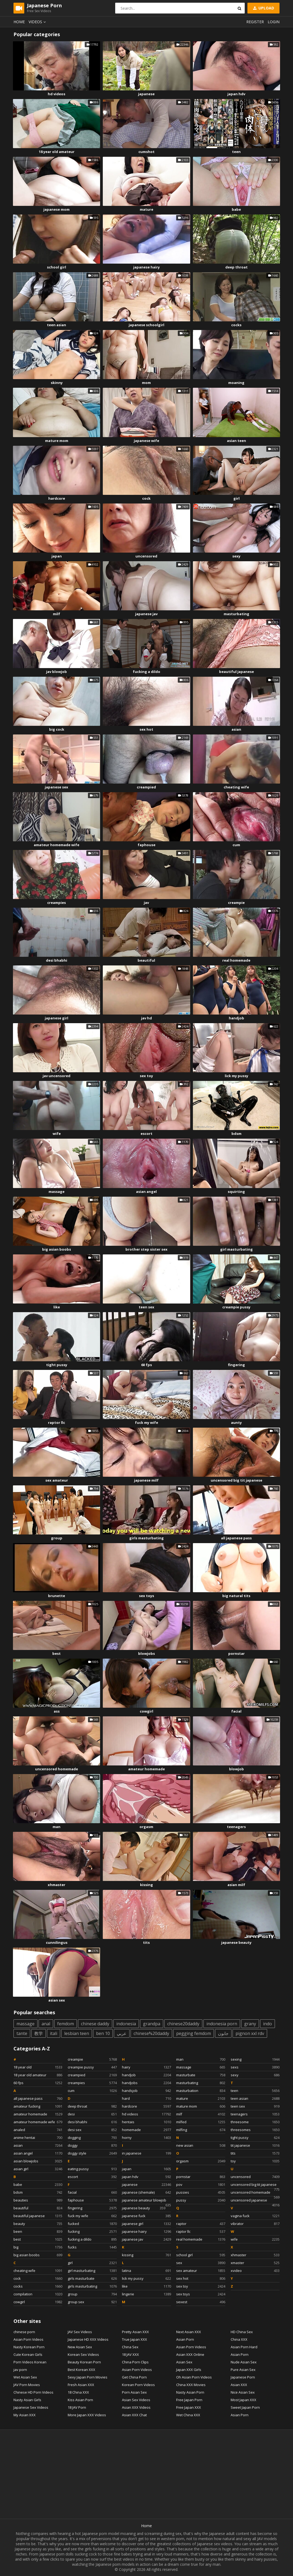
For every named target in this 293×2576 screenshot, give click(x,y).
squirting (236, 1191)
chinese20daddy (183, 2024)
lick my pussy (236, 1075)
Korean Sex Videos (83, 2354)
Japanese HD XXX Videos (88, 2339)
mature (146, 209)
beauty (37, 2223)
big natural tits (236, 1595)
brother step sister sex (146, 1249)
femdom (65, 2024)
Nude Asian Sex (244, 2362)
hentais (146, 2121)
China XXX (239, 2339)
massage (56, 1191)
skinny (57, 382)
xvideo (255, 2270)
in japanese (146, 2153)
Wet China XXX (188, 2414)
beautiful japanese (236, 671)
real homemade (236, 960)
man (56, 1826)
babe (236, 209)
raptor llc (56, 1422)
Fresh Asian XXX (81, 2384)
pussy (200, 2200)
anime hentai (37, 2137)
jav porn (20, 2369)
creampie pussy (236, 1307)
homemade (146, 2129)
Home (19, 21)
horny (146, 2137)
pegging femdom (193, 2033)
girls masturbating (146, 1538)
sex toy (146, 1075)
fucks (92, 2247)
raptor (200, 2223)
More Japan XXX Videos (87, 2414)
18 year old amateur (56, 151)
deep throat (236, 267)
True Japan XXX (134, 2339)
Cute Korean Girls (27, 2354)
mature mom (56, 440)
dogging (92, 2137)
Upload (263, 8)
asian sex (56, 2000)
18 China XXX (78, 2392)
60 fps (146, 1364)
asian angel (146, 1191)
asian (236, 729)
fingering (236, 1364)
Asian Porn (185, 2339)
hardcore (56, 498)
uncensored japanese (255, 2201)
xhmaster (56, 1884)
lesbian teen (76, 2033)
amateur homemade (146, 1769)
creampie (236, 902)
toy (255, 2161)
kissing (146, 1884)
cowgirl (146, 1711)
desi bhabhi (56, 960)
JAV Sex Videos (80, 2331)
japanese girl (56, 1018)
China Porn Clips (135, 2362)
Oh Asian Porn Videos (194, 2377)
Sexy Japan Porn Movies (87, 2377)
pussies (200, 2192)
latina (146, 2270)
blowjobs (146, 1653)
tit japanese (255, 2145)
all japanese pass (236, 1538)
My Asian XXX (24, 2414)
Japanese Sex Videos (30, 2407)
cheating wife (236, 787)
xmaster (255, 2262)
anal (46, 2024)
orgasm (146, 1826)
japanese (146, 93)
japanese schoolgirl (146, 324)
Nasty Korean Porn (29, 2346)
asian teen (236, 440)
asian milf (236, 1884)
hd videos (56, 93)
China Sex (130, 2346)
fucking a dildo (146, 671)
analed (37, 2129)
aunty (236, 1422)
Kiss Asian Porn (80, 2399)
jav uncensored (56, 1075)
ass (57, 1711)
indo (267, 2024)
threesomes (255, 2129)
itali (53, 2033)
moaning (236, 382)
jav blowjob (56, 671)
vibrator (255, 2223)
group (56, 1538)
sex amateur (56, 1480)
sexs (255, 2067)
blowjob (236, 1769)
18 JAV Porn (77, 2407)
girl (236, 498)
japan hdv (236, 93)
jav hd (146, 1018)
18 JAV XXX (130, 2354)
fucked (92, 2223)
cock (146, 498)
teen (236, 151)
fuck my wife (146, 1422)
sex (200, 2262)
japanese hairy (146, 267)
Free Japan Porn (189, 2399)
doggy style (92, 2153)
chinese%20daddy (151, 2033)
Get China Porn (134, 2377)
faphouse (146, 844)
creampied (146, 787)
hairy (146, 2067)
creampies (56, 902)
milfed (200, 2121)
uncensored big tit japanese (236, 1480)
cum (236, 844)
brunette (56, 1595)
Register (255, 21)
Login (274, 21)
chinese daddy (95, 2024)
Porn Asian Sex (134, 2392)
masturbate (200, 2075)
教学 (38, 2033)
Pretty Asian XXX (135, 2331)
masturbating (236, 613)
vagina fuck (255, 2215)
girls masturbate (92, 2278)
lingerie (146, 2294)
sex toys (146, 1595)
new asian (200, 2145)
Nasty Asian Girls (27, 2399)
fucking (92, 2231)
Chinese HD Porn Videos (33, 2392)
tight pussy (56, 1364)
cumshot (146, 151)
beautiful (146, 960)
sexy (236, 556)
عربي (122, 2033)
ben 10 (103, 2033)
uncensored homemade (56, 1769)
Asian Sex (184, 2362)
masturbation (200, 2090)
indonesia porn (221, 2024)
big (37, 2247)
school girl (56, 267)
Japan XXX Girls (188, 2369)
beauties (37, 2200)
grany (250, 2024)
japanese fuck (146, 2215)
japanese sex (56, 787)
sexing (255, 2059)
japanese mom (56, 209)
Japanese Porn (243, 2377)
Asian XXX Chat (134, 2414)
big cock (56, 729)
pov (200, 2184)
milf (56, 613)
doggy (92, 2145)
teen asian (56, 324)
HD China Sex (242, 2331)
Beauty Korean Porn (84, 2362)
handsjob (146, 2090)
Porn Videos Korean (29, 2362)
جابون (223, 2033)
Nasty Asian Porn (190, 2392)
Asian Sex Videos (136, 2399)
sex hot (146, 729)
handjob (236, 1018)
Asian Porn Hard (244, 2346)
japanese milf (146, 1480)
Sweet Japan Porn (245, 2407)
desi (92, 2114)
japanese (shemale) (146, 2192)
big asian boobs (56, 1249)
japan (57, 556)
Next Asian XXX (188, 2331)
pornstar (236, 1653)
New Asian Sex (80, 2346)
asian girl (37, 2168)
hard (146, 2098)
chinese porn (24, 2331)
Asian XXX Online (190, 2354)
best (56, 1653)
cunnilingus (56, 1942)
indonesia (126, 2024)
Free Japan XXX (188, 2407)
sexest (200, 2301)
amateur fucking (37, 2106)
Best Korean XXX (81, 2369)
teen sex (146, 1307)
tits (146, 1942)
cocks (236, 324)
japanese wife (146, 440)
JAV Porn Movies (26, 2384)
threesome (255, 2121)
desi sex (92, 2129)
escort (146, 1133)
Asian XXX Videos (136, 2407)
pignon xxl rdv (250, 2033)
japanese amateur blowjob (146, 2201)
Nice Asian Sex (243, 2392)
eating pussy (92, 2168)
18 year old (37, 2067)
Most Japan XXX (243, 2399)
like (56, 1307)
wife (57, 1133)
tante (21, 2033)
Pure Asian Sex (243, 2369)
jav (146, 902)
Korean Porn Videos (138, 2384)
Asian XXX (239, 2384)
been (37, 2231)
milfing (200, 2129)
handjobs (146, 2082)
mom (146, 382)
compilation (37, 2294)
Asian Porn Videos (28, 2339)
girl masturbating (236, 1249)
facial (236, 1711)
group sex (92, 2301)
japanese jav (146, 613)
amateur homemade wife (56, 844)
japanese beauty (236, 1942)
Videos (38, 21)
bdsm (236, 1133)
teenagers (236, 1826)
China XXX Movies (191, 2384)
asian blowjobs (37, 2161)
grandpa (151, 2024)
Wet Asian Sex (25, 2377)
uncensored (146, 556)
